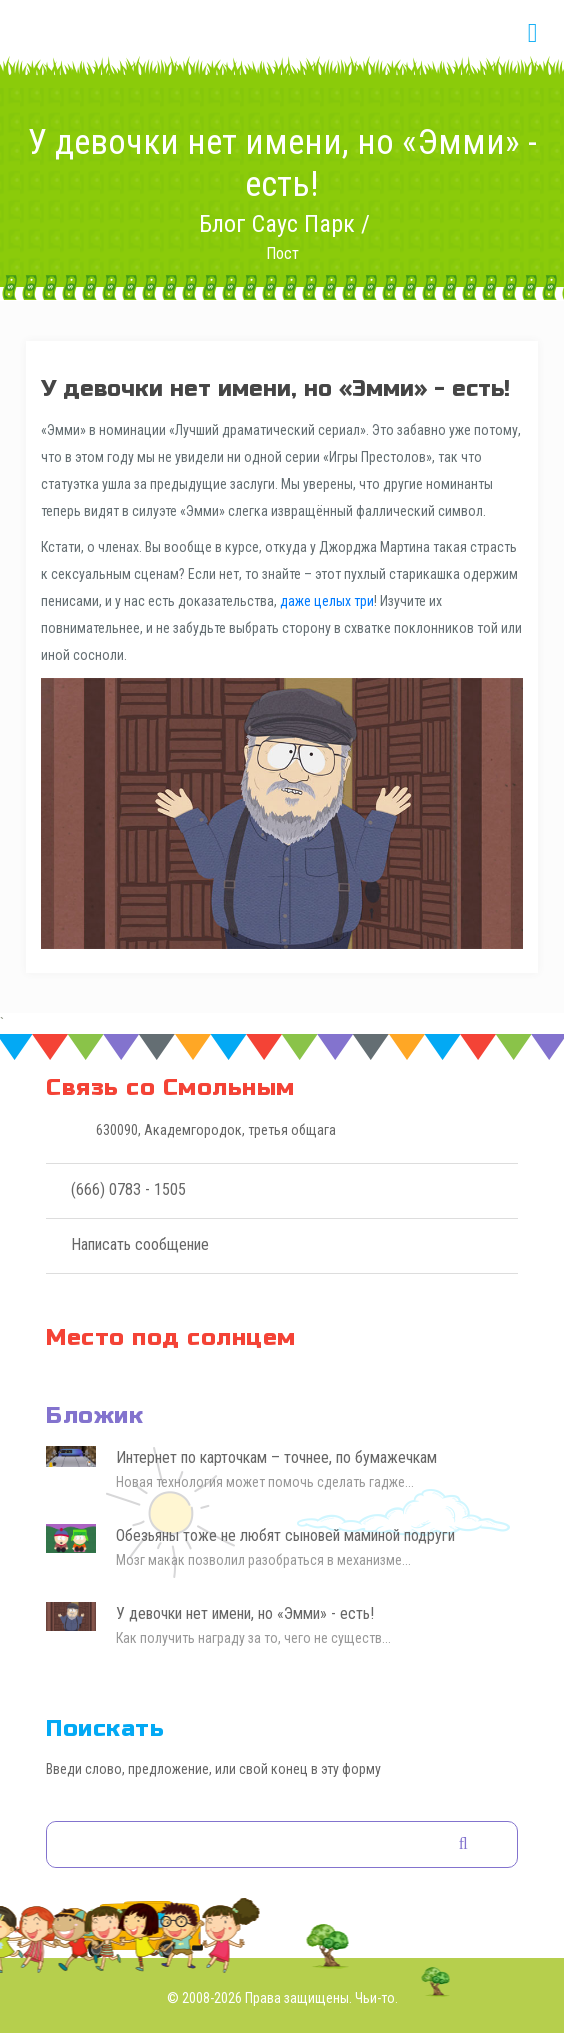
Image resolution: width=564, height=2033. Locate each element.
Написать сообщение (140, 1244)
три (364, 601)
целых (332, 601)
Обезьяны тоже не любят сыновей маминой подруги (285, 1535)
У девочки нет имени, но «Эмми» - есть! (245, 1613)
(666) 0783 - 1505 (128, 1189)
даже (295, 601)
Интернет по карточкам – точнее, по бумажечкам (276, 1457)
